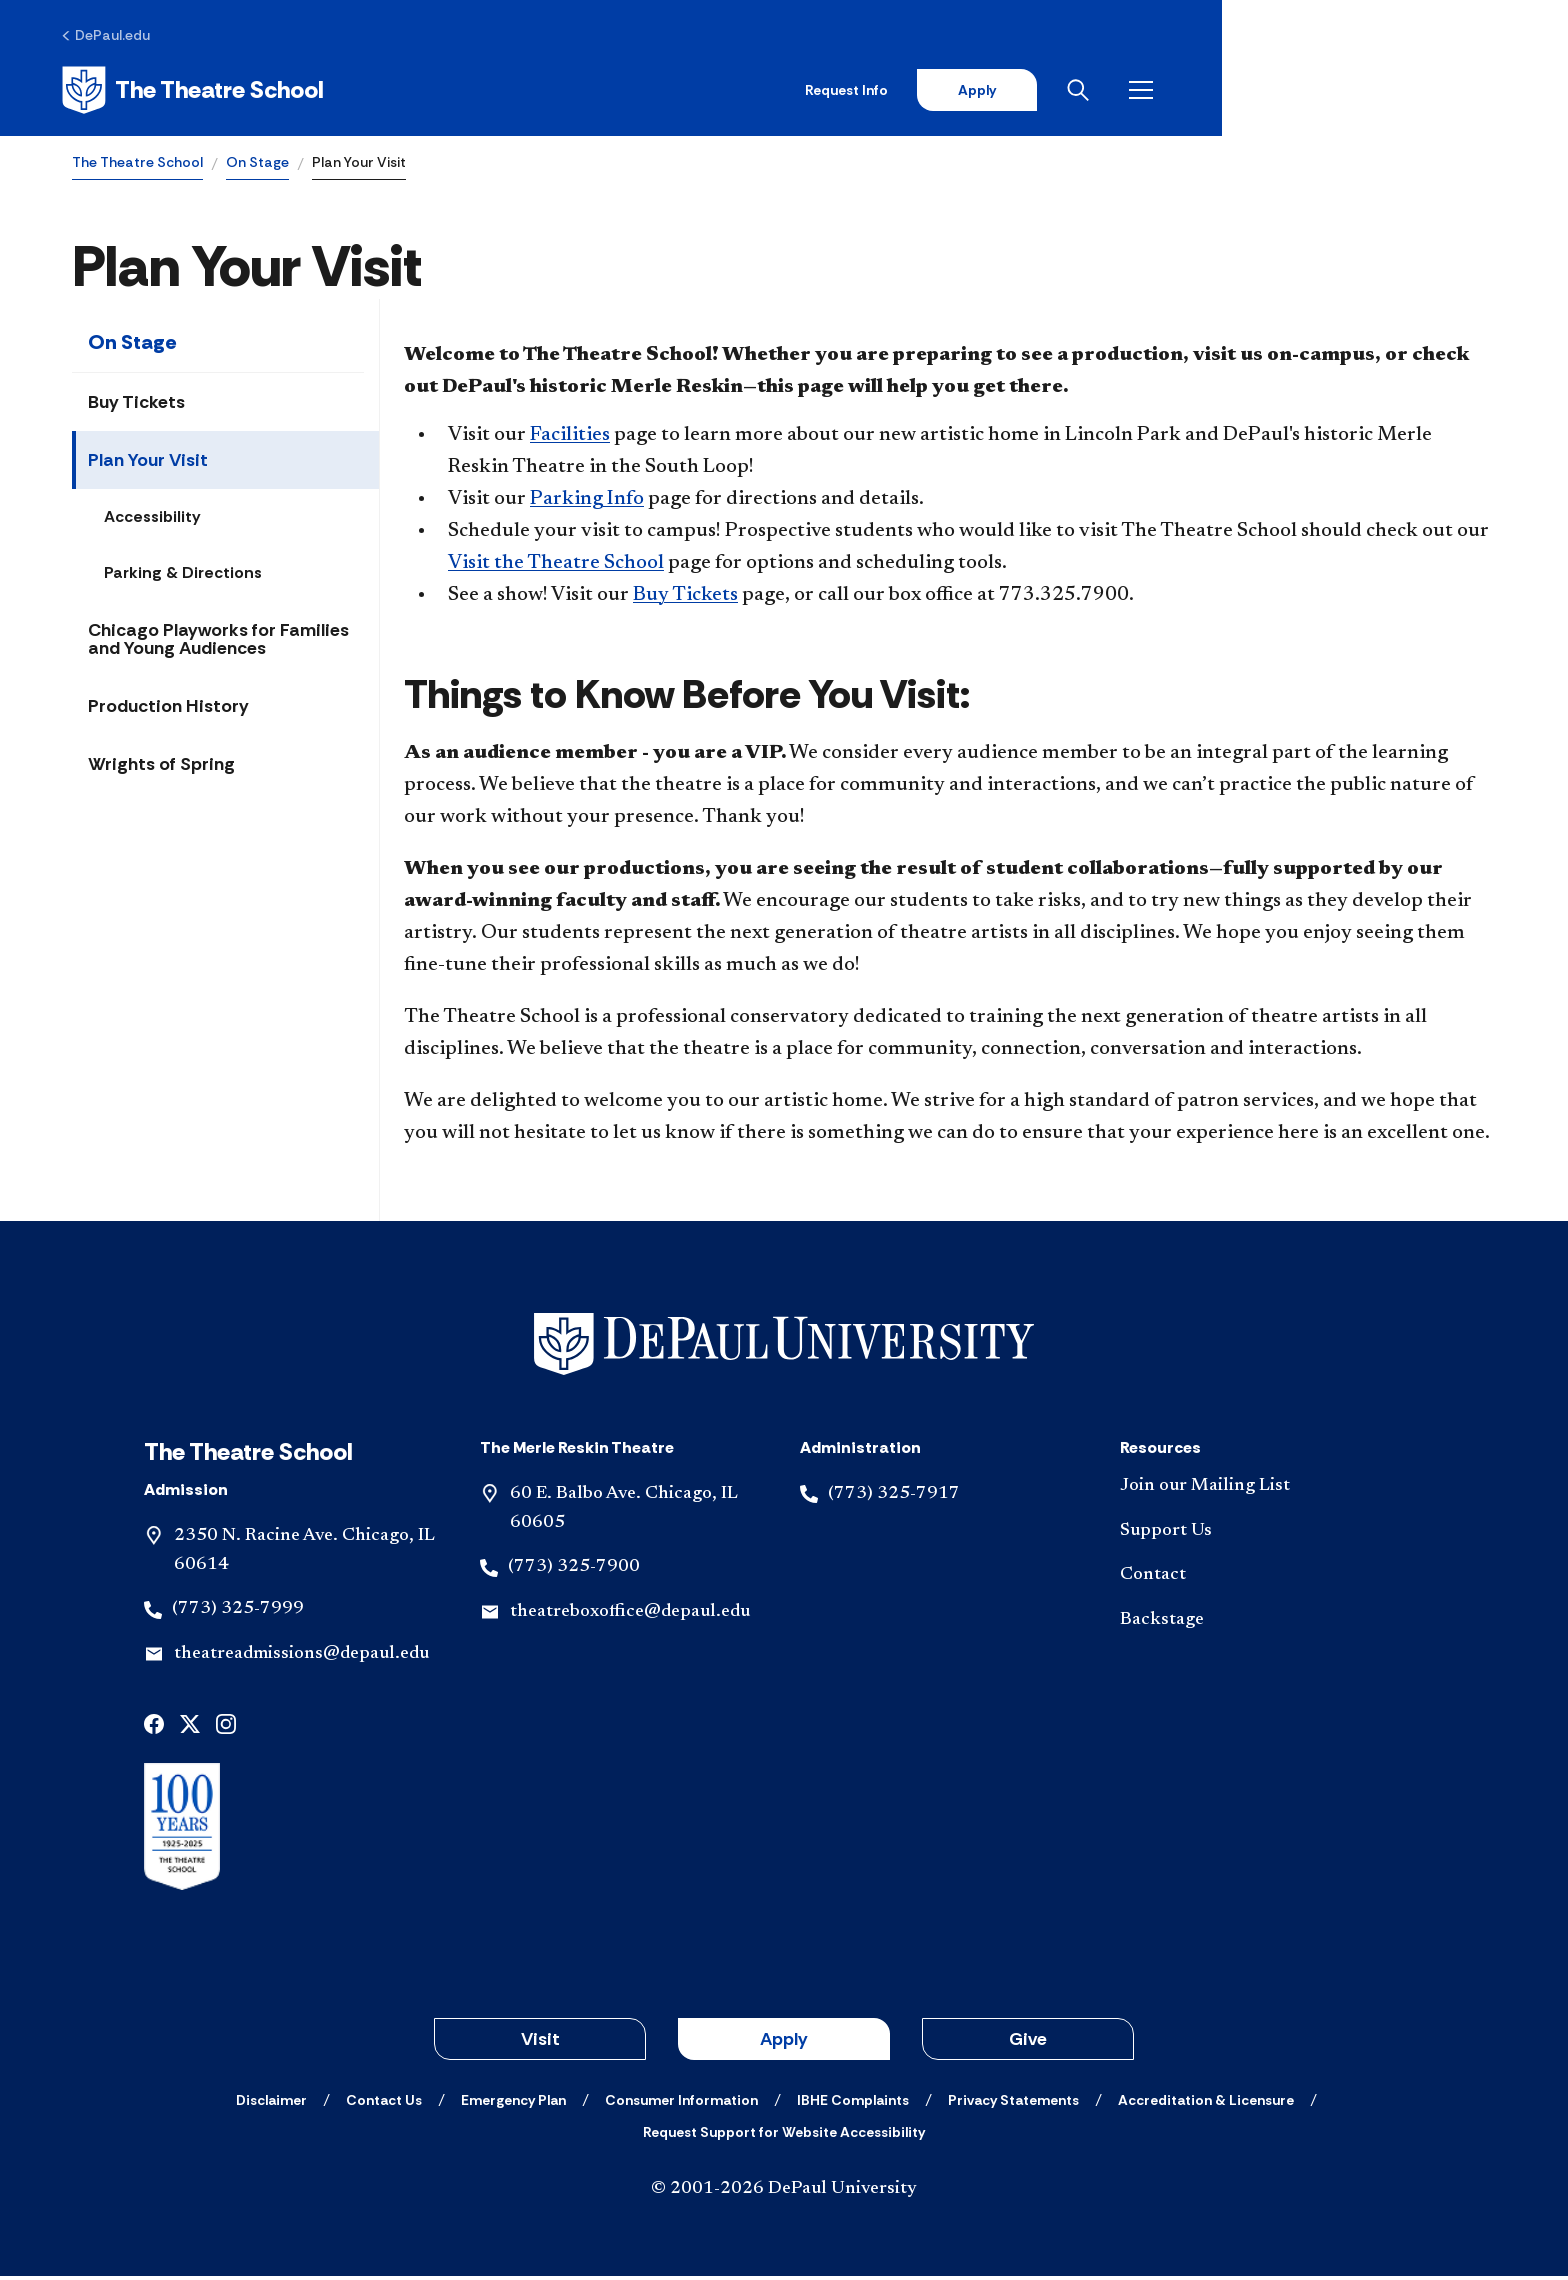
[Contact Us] (384, 2104)
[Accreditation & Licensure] (1206, 2104)
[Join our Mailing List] (1264, 1489)
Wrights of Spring (161, 768)
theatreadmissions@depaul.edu (301, 1658)
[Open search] (1417, 92)
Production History (168, 710)
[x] (190, 1726)
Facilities (570, 439)
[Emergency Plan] (513, 2104)
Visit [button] (540, 2043)
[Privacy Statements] (1013, 2104)
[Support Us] (1264, 1534)
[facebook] (154, 1726)
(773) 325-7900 (574, 1571)
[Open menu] (1480, 92)
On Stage (257, 166)
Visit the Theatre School (556, 567)
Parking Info (587, 503)
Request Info (1176, 92)
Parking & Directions (183, 576)
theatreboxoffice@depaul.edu (630, 1616)
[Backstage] (1264, 1624)
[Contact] (1264, 1579)
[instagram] (226, 1726)
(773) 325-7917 (894, 1497)
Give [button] (1028, 2043)
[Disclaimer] (271, 2104)
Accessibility (152, 520)
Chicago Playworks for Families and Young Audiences (218, 643)
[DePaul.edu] (116, 37)
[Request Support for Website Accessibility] (784, 2136)
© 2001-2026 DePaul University (784, 2193)
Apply (1310, 92)
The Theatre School (137, 166)
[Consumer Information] (681, 2104)
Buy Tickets (136, 406)
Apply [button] (784, 2043)
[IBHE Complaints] (853, 2104)
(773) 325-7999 (238, 1613)
